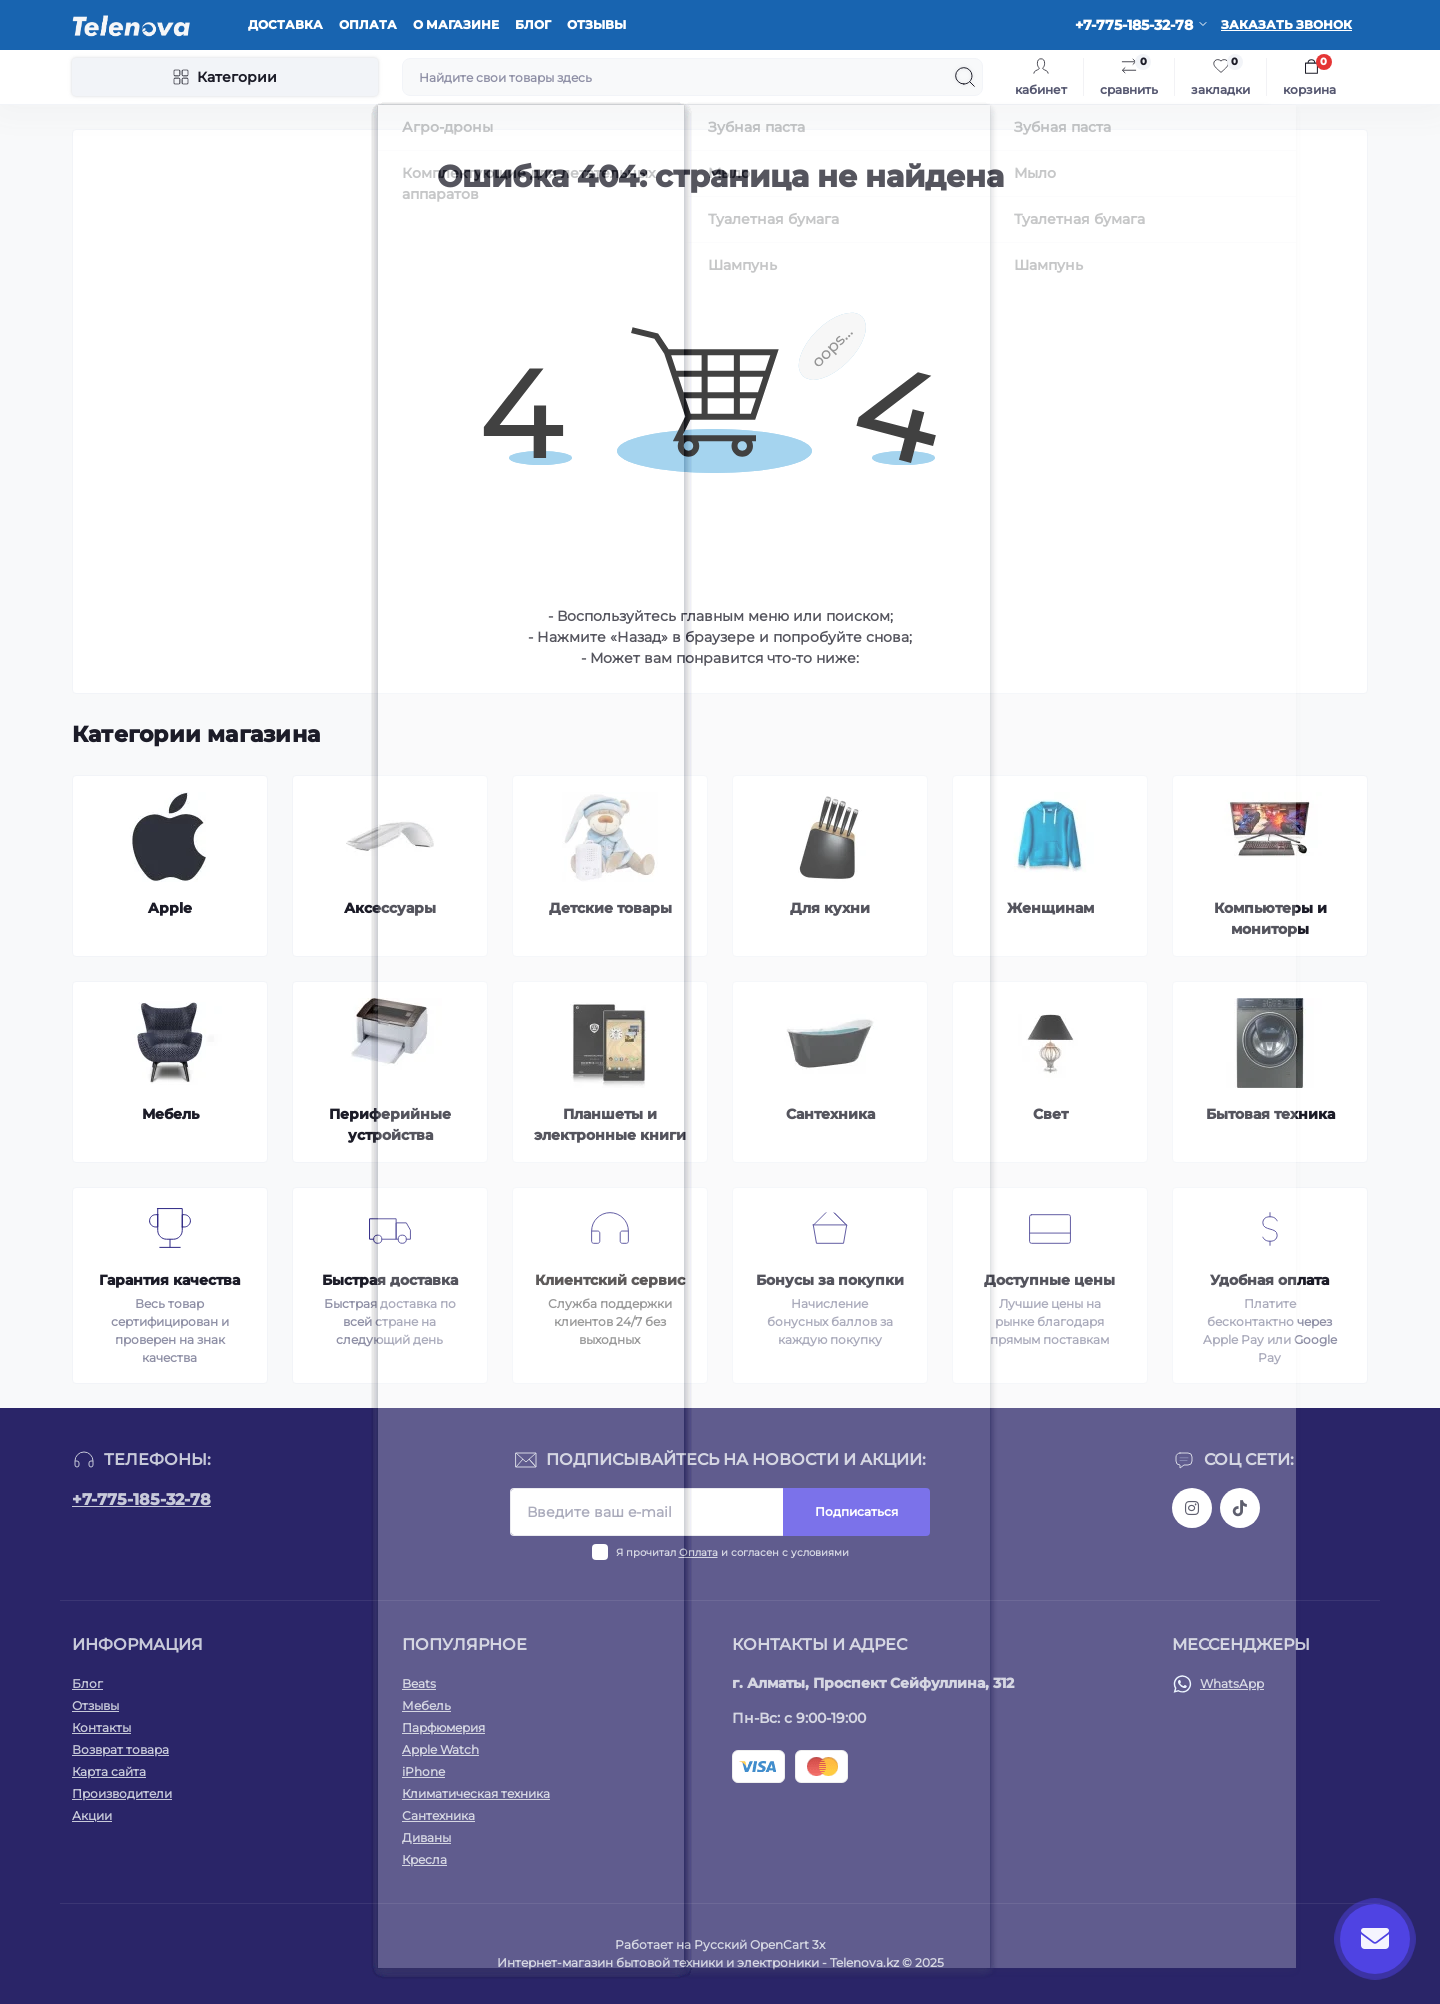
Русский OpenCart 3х (759, 1944)
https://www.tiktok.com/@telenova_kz (1240, 1508)
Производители (122, 1793)
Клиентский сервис (610, 1280)
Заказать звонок (1286, 24)
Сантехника (438, 1815)
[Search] (965, 77)
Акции (92, 1815)
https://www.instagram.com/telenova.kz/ (1192, 1508)
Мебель (426, 1705)
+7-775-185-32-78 (141, 1499)
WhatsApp (1232, 1683)
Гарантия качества (169, 1280)
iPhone (423, 1771)
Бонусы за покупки (830, 1280)
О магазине (456, 24)
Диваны (426, 1837)
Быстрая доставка (390, 1280)
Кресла (424, 1859)
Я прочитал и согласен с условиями (732, 1552)
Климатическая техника (476, 1793)
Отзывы (596, 24)
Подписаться (856, 1511)
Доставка (285, 24)
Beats (419, 1683)
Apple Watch (440, 1749)
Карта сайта (109, 1771)
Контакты (101, 1727)
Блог (533, 24)
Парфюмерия (443, 1727)
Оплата (368, 24)
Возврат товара (120, 1749)
